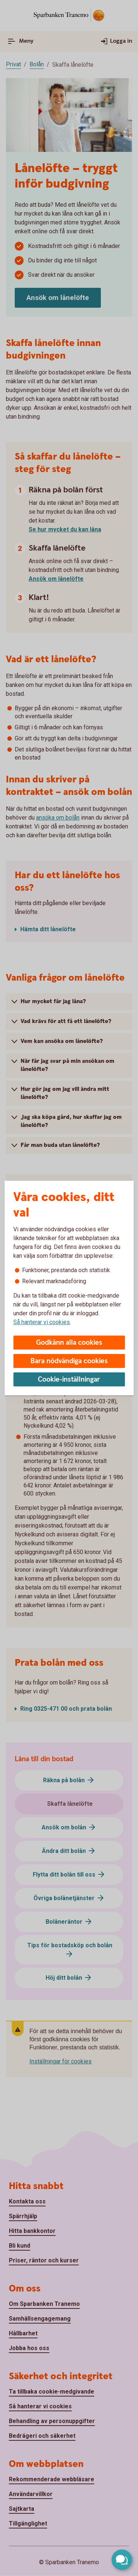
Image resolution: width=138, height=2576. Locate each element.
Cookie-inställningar (69, 1379)
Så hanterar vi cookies (41, 1322)
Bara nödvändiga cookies (69, 1361)
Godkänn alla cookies (69, 1342)
